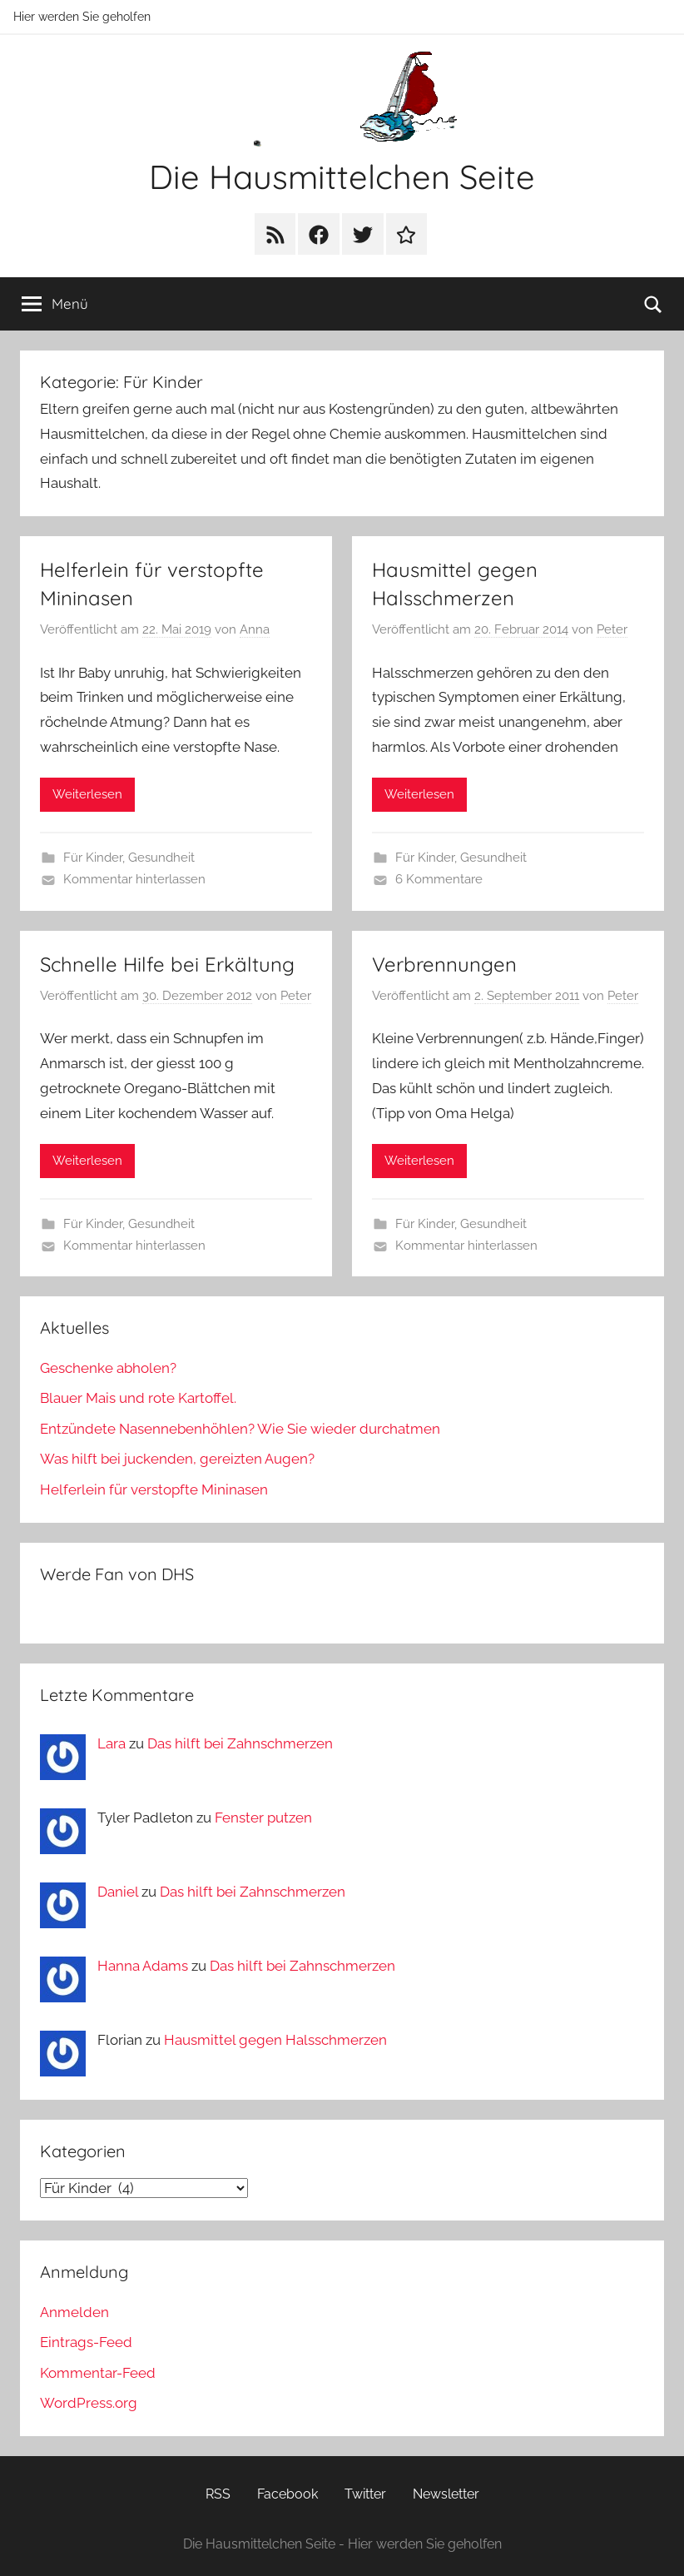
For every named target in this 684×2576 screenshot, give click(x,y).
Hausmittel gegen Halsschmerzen (275, 2039)
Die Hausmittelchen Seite (342, 176)
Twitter (365, 2494)
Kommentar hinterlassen (134, 879)
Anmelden (74, 2312)
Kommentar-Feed (98, 2373)
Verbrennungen (444, 964)
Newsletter (446, 2494)
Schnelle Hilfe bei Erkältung (167, 964)
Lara (111, 1743)
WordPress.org (88, 2402)
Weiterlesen (87, 794)
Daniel (117, 1891)
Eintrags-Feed (86, 2342)
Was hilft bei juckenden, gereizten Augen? (177, 1458)
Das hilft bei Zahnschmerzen (240, 1743)
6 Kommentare (439, 879)
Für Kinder (92, 857)
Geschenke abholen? (108, 1368)
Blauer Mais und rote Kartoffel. (138, 1398)
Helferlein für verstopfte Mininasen (154, 1489)
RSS (218, 2494)
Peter (612, 629)
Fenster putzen (263, 1817)
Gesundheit (161, 857)
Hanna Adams (142, 1965)
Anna (255, 629)
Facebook (287, 2494)
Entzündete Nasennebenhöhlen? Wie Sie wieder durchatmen (240, 1428)
